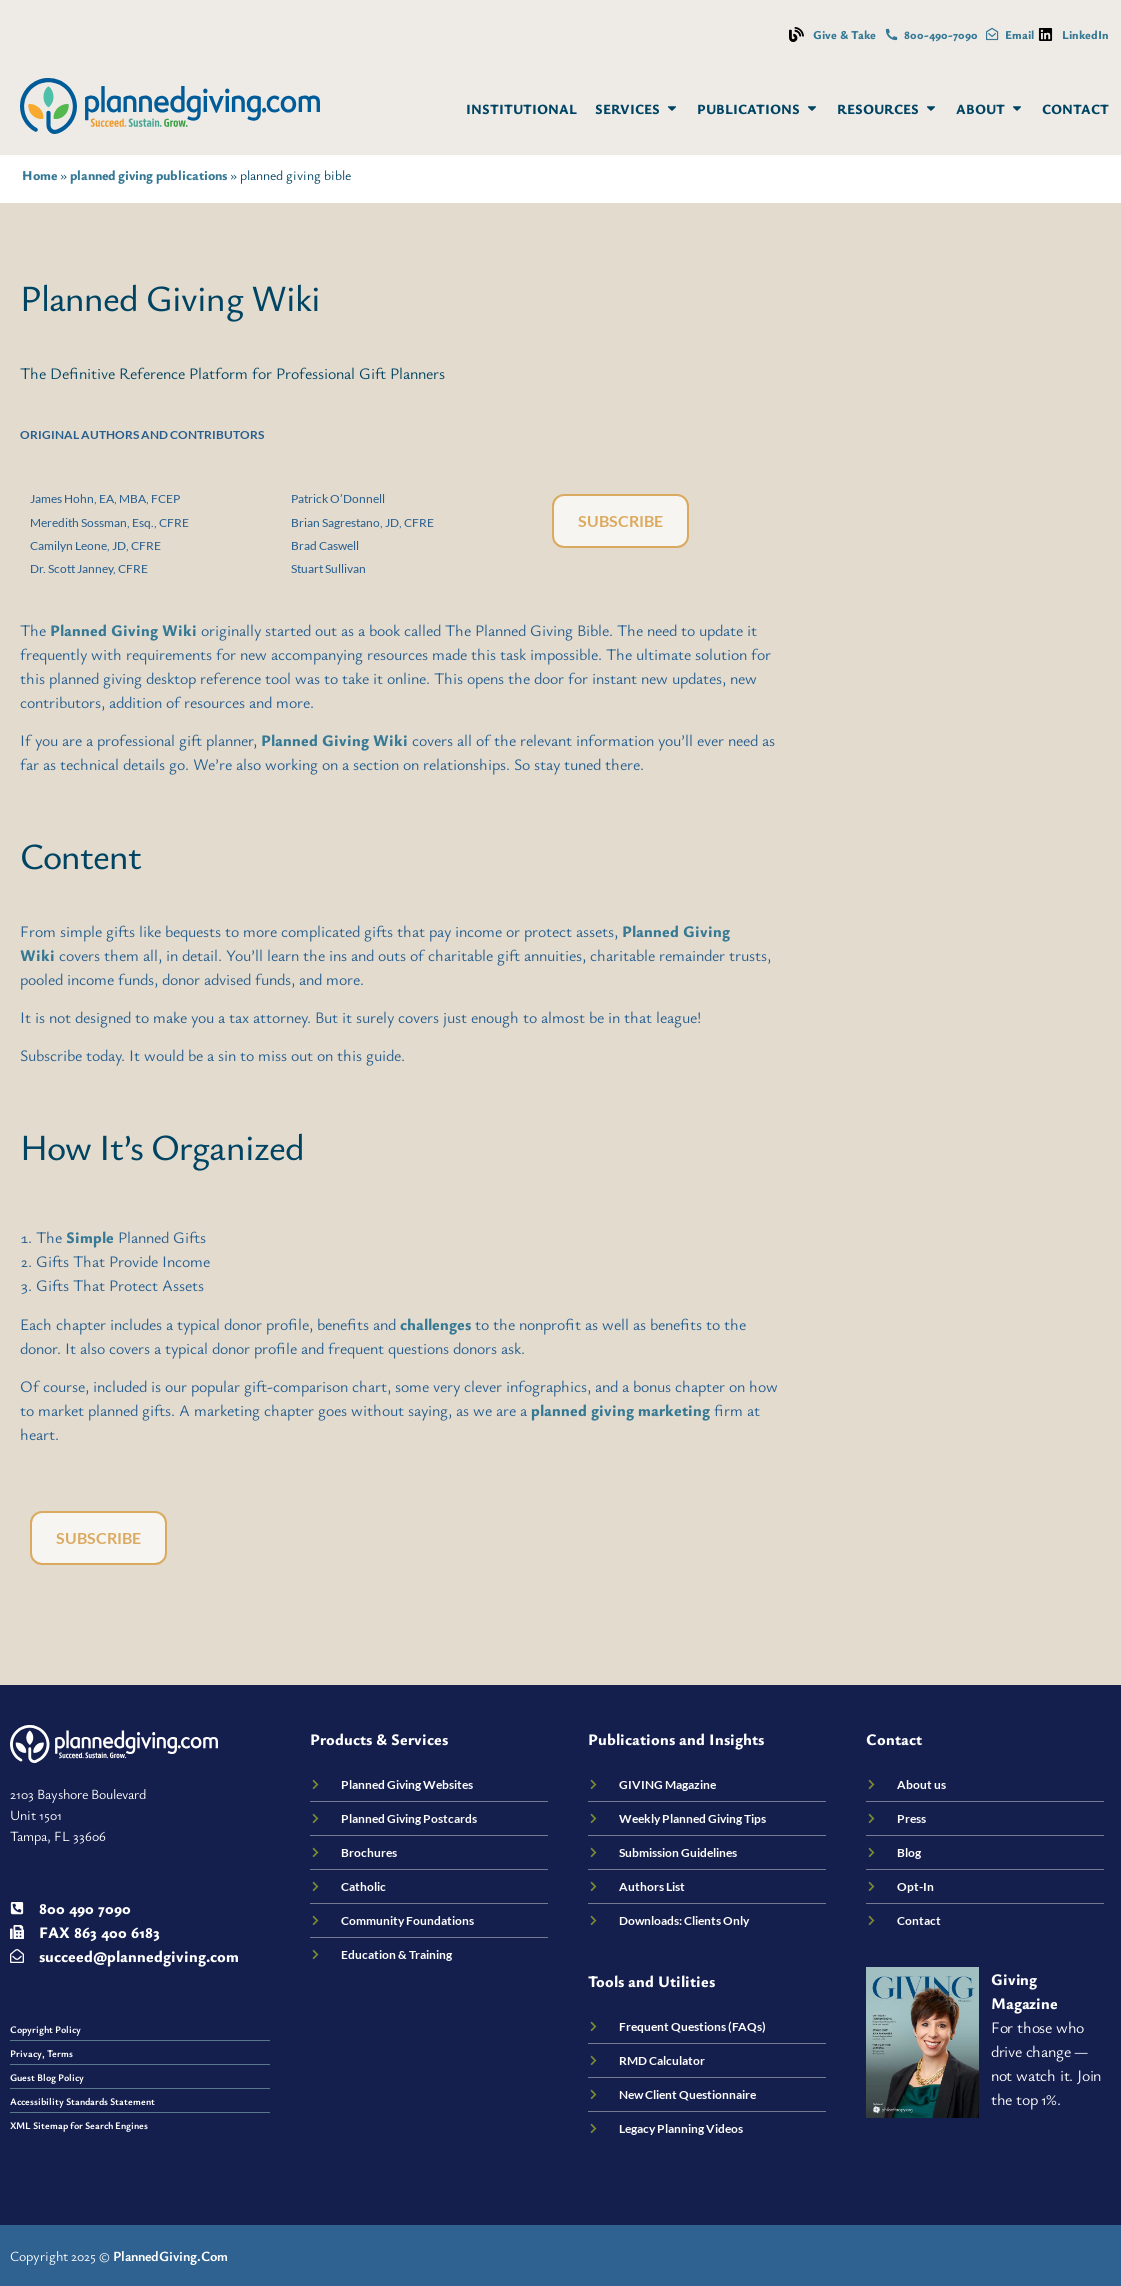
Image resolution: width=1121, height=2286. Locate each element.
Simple (90, 1237)
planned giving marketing (620, 1410)
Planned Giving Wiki (123, 630)
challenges (435, 1324)
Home (39, 175)
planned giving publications (148, 175)
